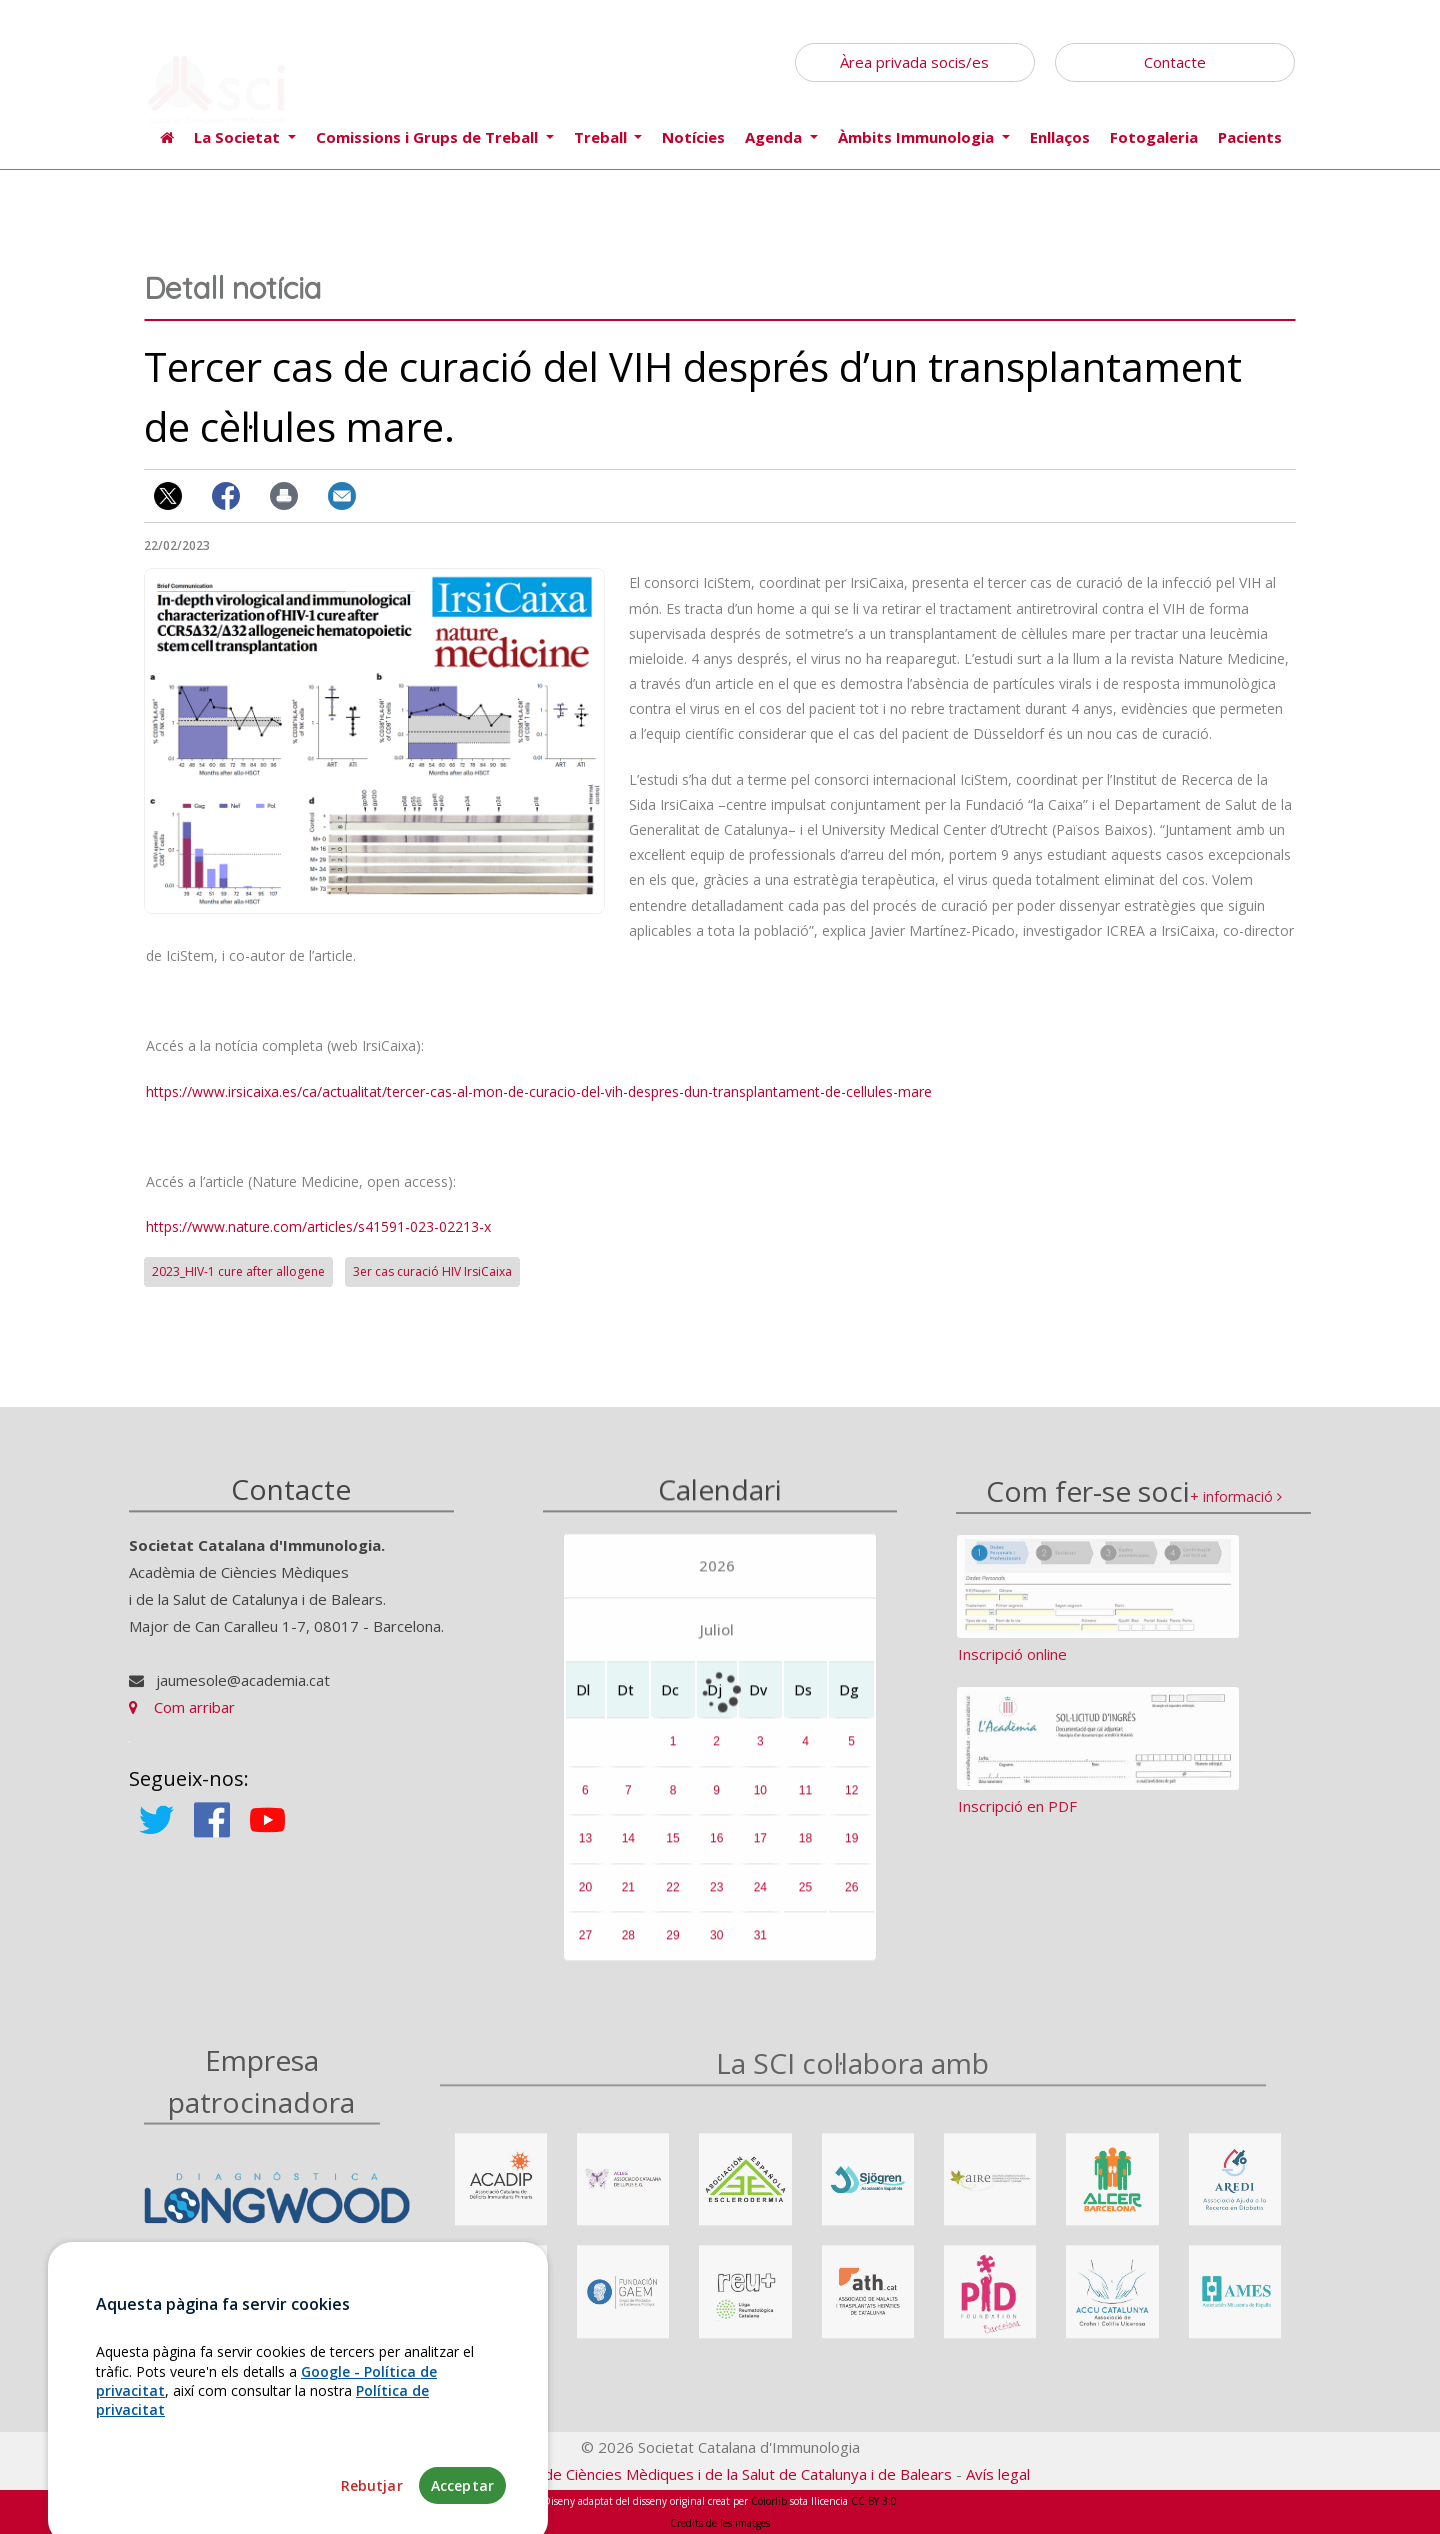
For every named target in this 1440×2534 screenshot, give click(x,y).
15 (672, 1852)
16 (716, 1852)
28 (628, 1949)
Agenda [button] (775, 137)
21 (628, 1901)
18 (805, 1852)
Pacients (1250, 137)
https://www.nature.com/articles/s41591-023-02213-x (318, 1226)
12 (851, 1803)
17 (760, 1852)
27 (585, 1949)
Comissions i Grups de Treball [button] (429, 137)
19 (851, 1852)
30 (716, 1949)
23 (716, 1901)
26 (851, 1901)
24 (760, 1901)
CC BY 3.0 (874, 2501)
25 (805, 1901)
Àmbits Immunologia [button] (918, 137)
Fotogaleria (1154, 137)
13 (585, 1852)
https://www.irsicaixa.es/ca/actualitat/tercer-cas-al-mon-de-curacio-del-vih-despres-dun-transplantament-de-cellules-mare (539, 1091)
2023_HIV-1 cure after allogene (238, 1271)
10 (760, 1803)
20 (585, 1901)
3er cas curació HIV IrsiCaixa (432, 1271)
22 (672, 1901)
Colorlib (769, 2501)
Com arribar (182, 1721)
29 (672, 1949)
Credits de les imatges (720, 2523)
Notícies (693, 137)
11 (805, 1803)
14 (628, 1852)
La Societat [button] (239, 137)
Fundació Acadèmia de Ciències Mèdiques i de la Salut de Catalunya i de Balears (681, 2474)
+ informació (1236, 1515)
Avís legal (998, 2474)
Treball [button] (602, 137)
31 (760, 1949)
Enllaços (1060, 137)
